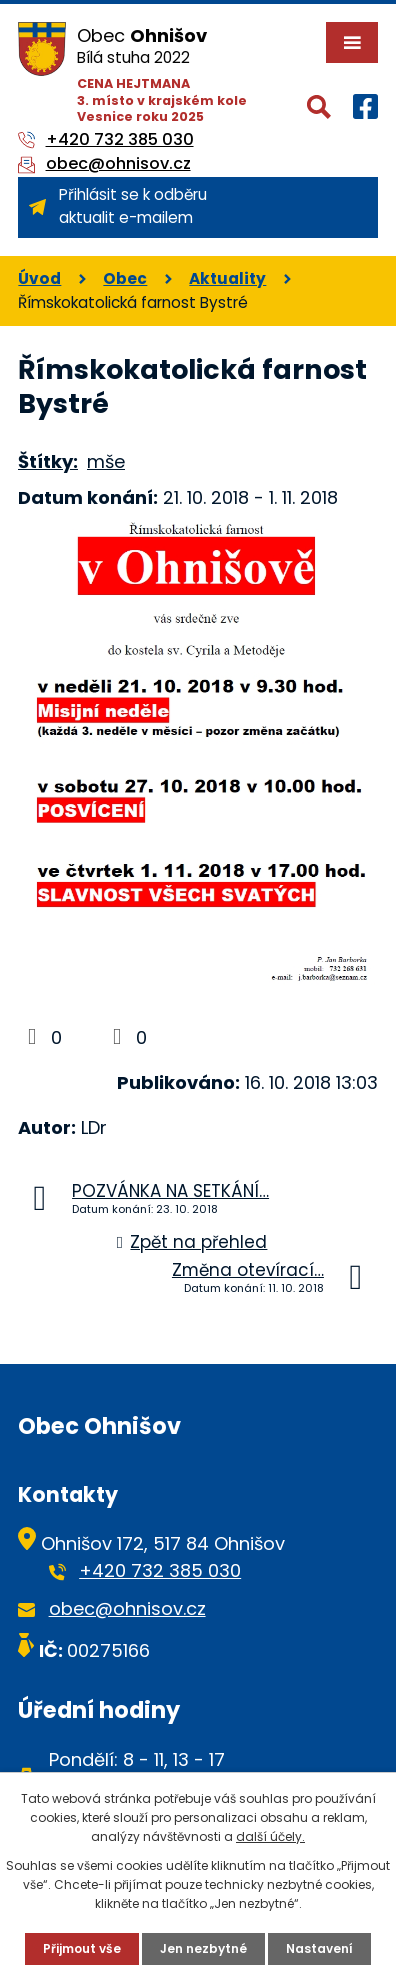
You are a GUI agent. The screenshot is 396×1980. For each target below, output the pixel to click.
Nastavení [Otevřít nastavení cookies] (319, 1948)
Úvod (39, 278)
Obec (125, 278)
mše (106, 461)
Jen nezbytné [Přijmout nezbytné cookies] (203, 1948)
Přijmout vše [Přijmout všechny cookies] (82, 1948)
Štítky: (48, 461)
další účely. (270, 1836)
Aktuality (227, 278)
